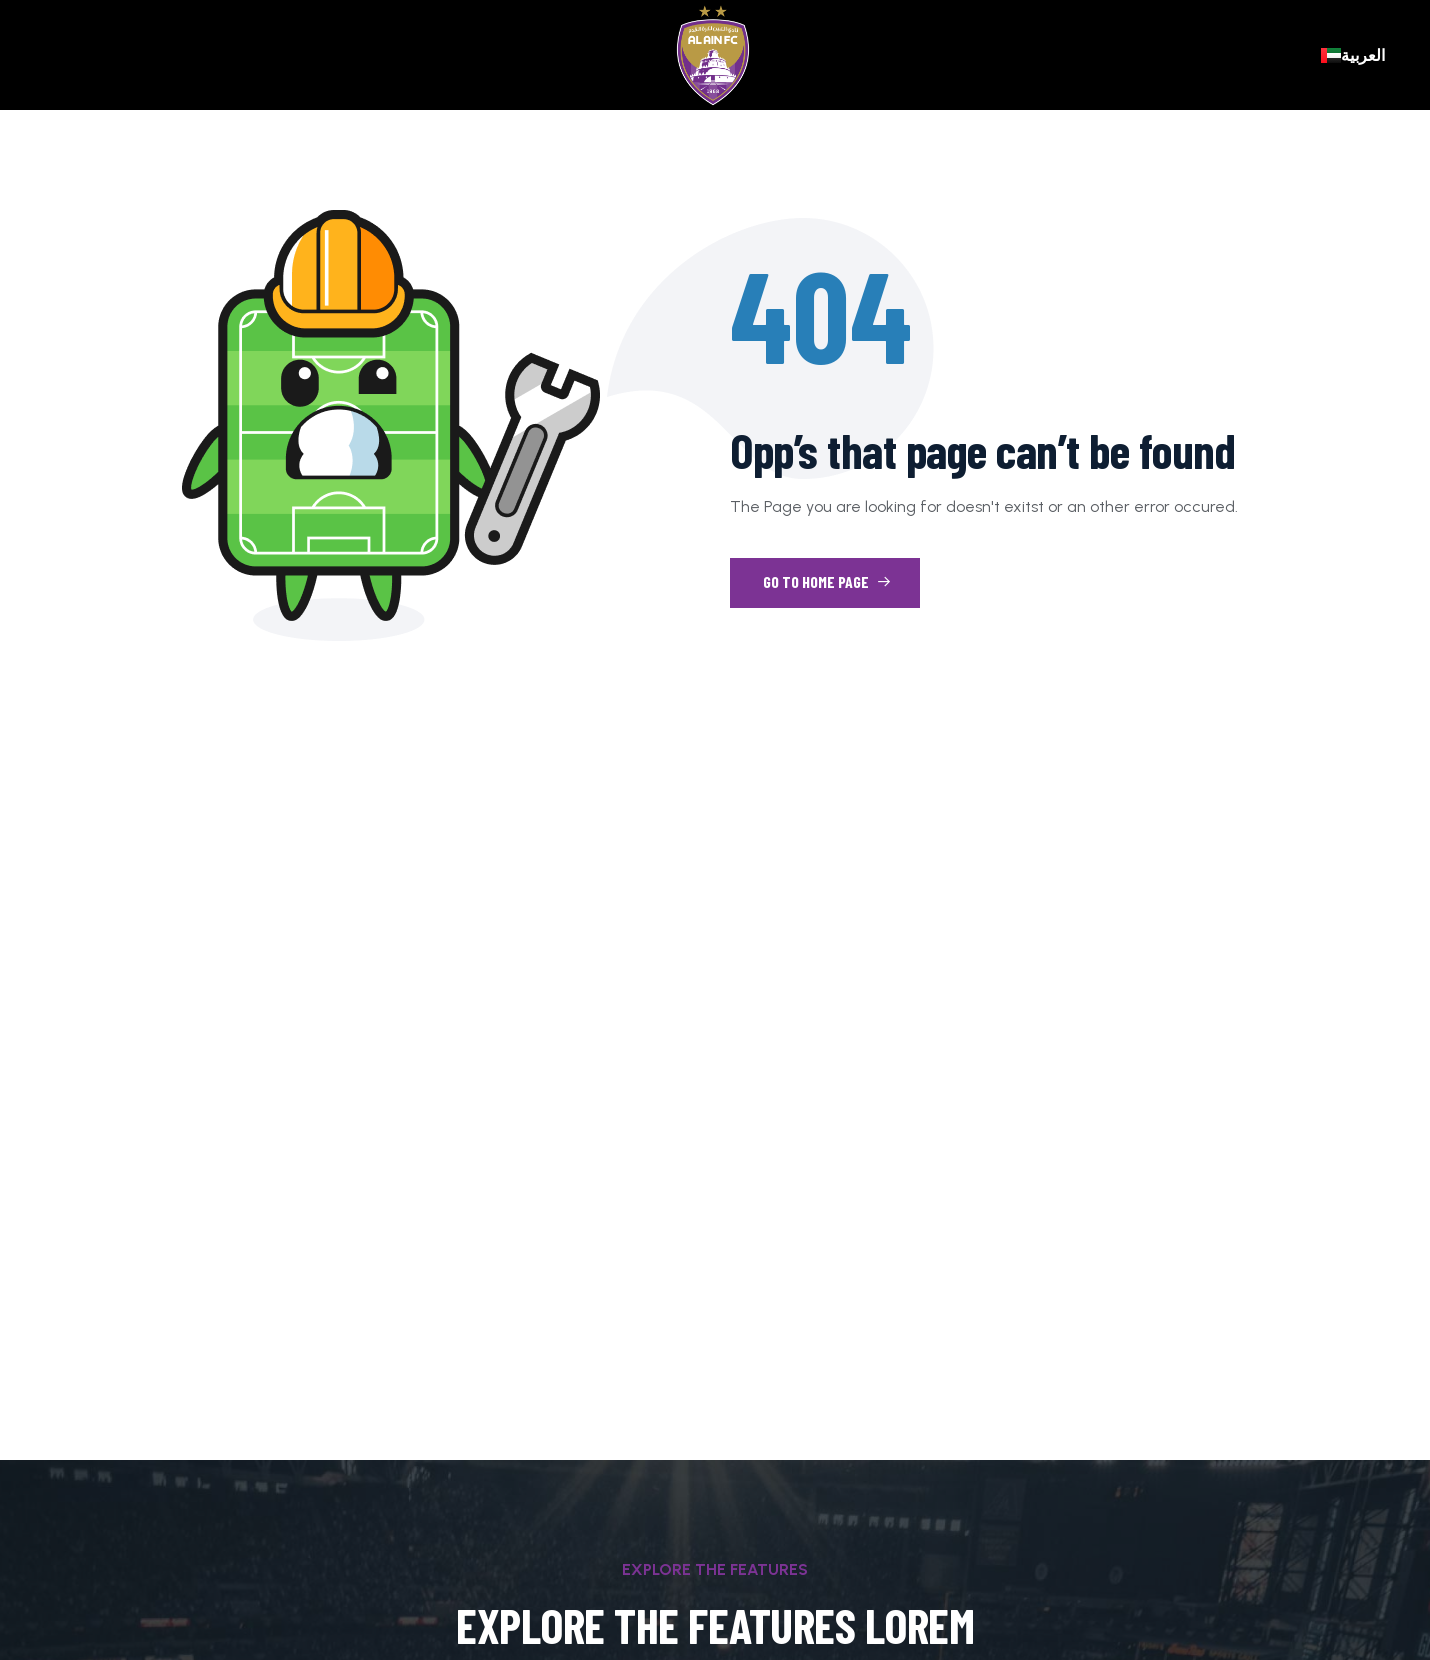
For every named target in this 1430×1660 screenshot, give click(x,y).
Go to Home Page (827, 581)
